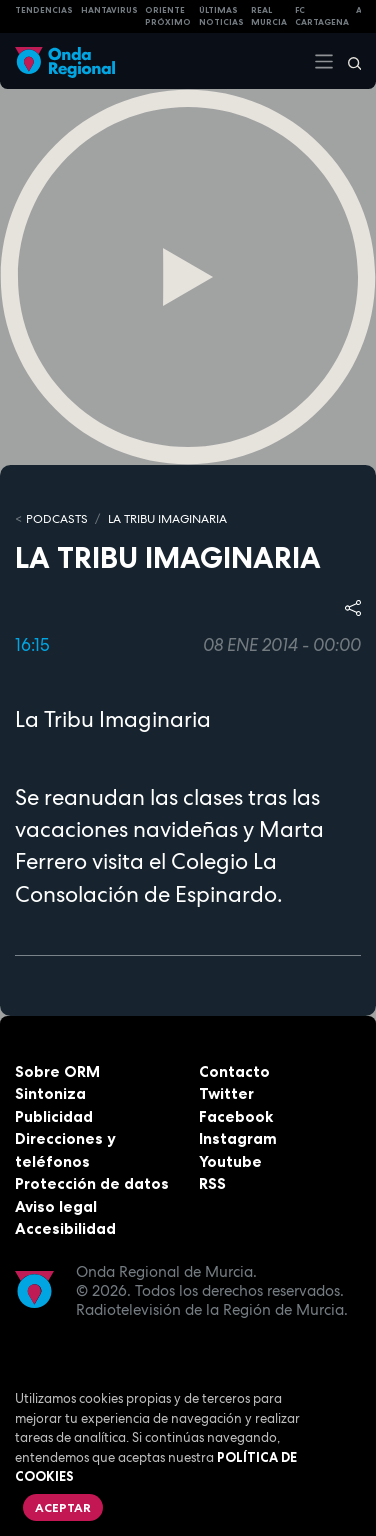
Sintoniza (50, 1093)
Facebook (236, 1116)
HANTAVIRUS (109, 10)
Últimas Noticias (221, 16)
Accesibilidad (65, 1228)
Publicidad (54, 1116)
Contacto (234, 1071)
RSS (212, 1183)
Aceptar (63, 1507)
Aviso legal (56, 1206)
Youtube (230, 1161)
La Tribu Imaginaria (167, 519)
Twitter (226, 1093)
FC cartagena (322, 16)
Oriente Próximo (168, 16)
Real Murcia (269, 16)
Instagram (238, 1138)
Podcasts (57, 519)
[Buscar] (348, 61)
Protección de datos (92, 1183)
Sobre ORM (57, 1071)
